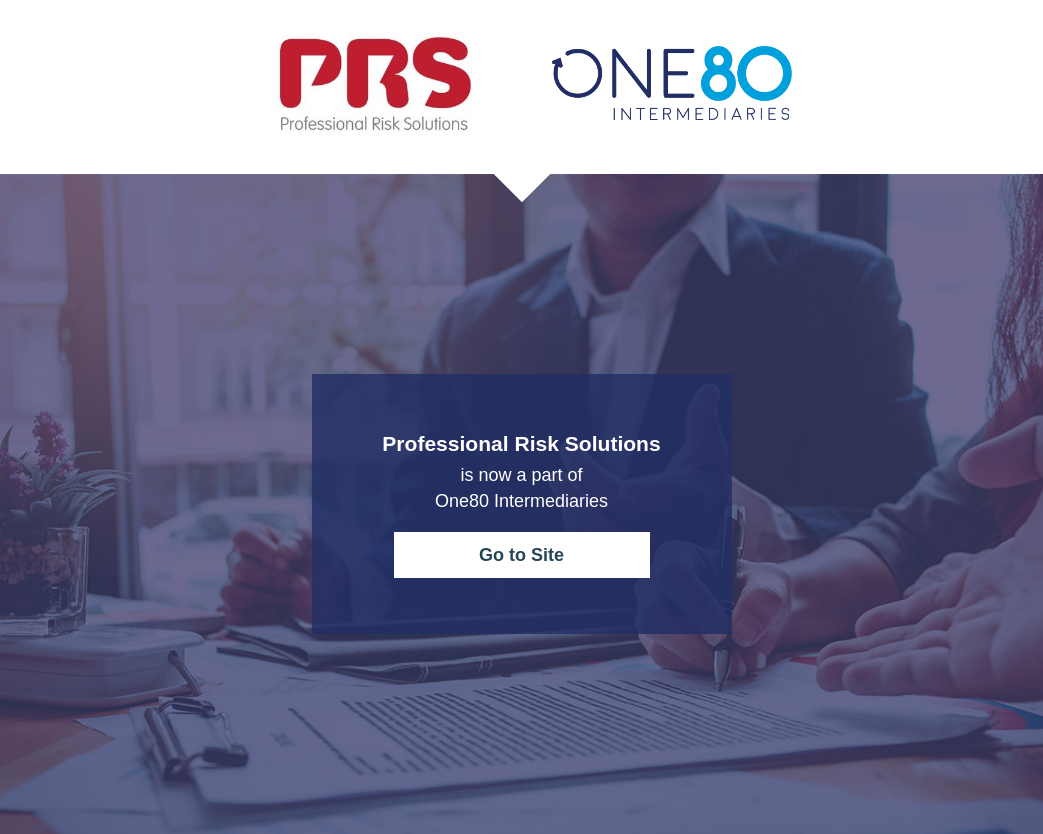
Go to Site (521, 555)
